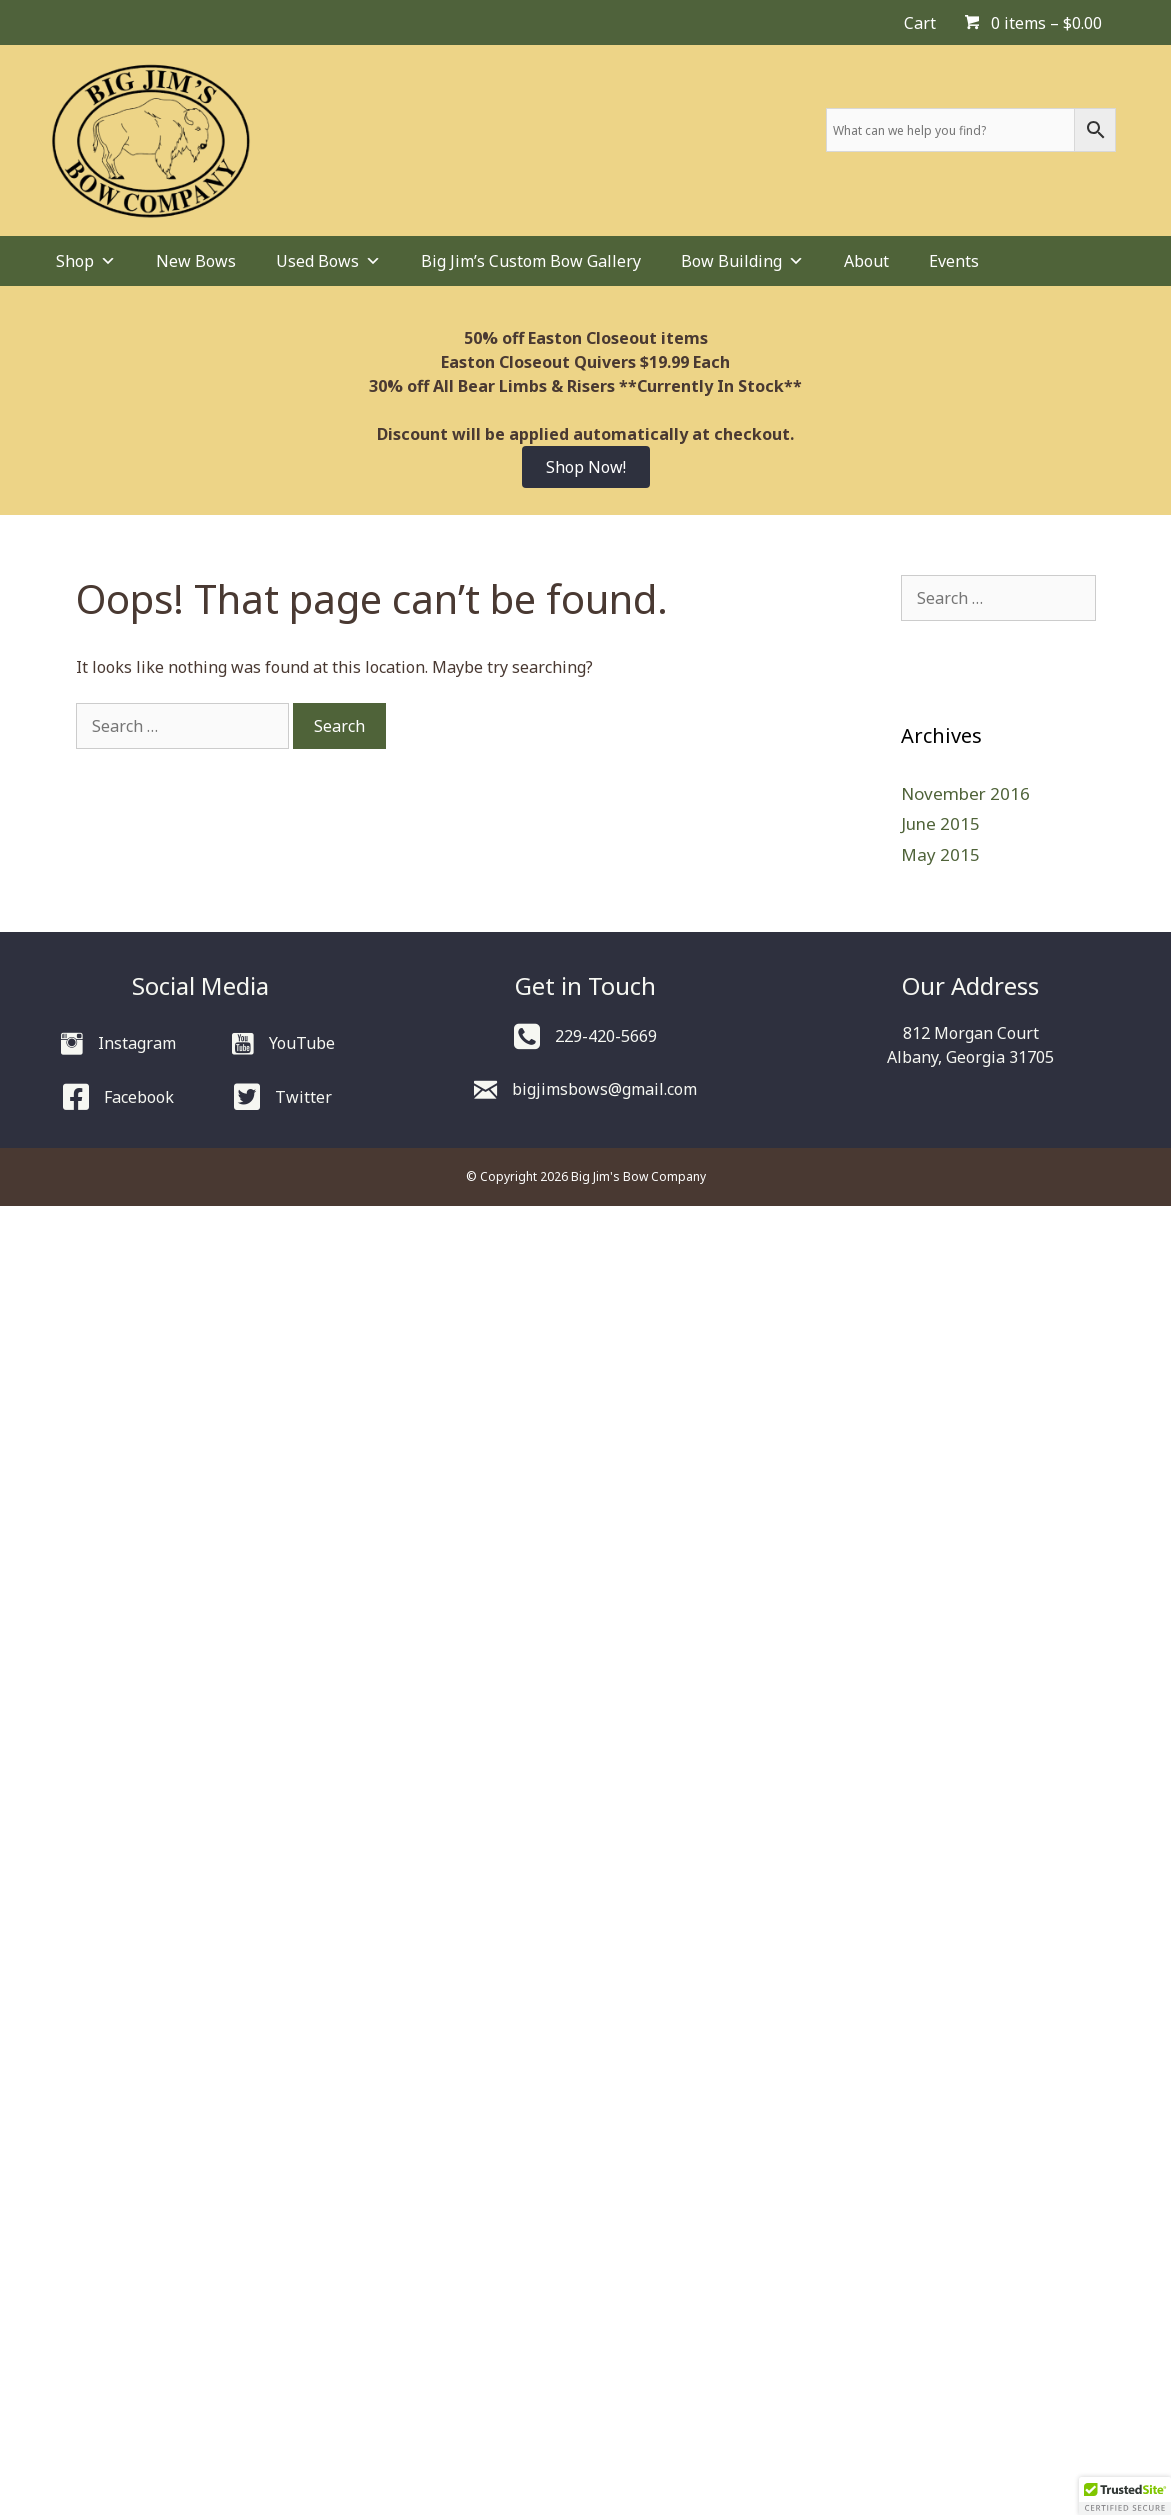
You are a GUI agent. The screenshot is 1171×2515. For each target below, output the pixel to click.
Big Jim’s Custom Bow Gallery (531, 261)
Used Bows (328, 261)
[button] (1125, 2496)
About (866, 261)
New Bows (196, 261)
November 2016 (965, 793)
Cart (920, 23)
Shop (86, 261)
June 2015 (940, 823)
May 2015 (940, 854)
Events (954, 261)
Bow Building (742, 261)
